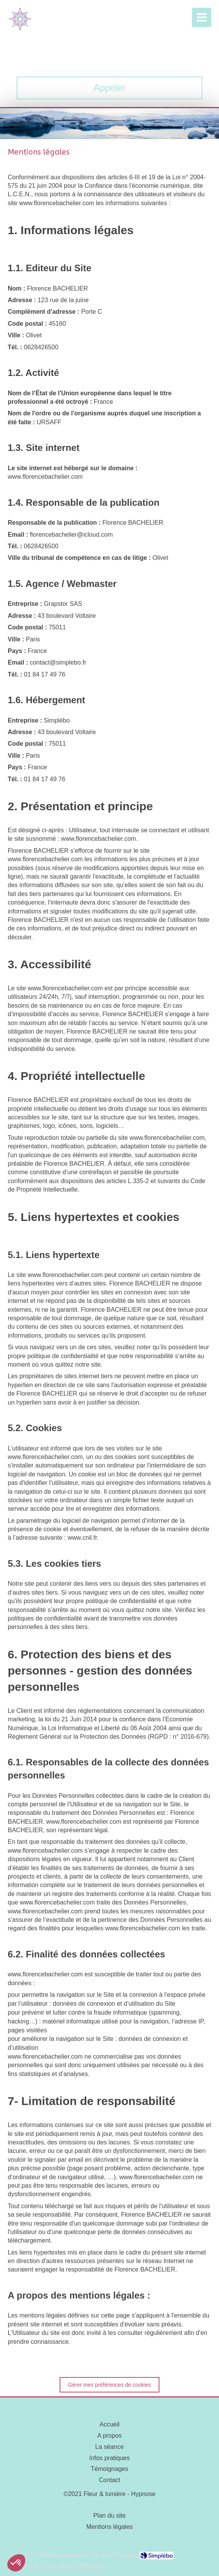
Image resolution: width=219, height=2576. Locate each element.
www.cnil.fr (82, 1537)
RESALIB (93, 2565)
